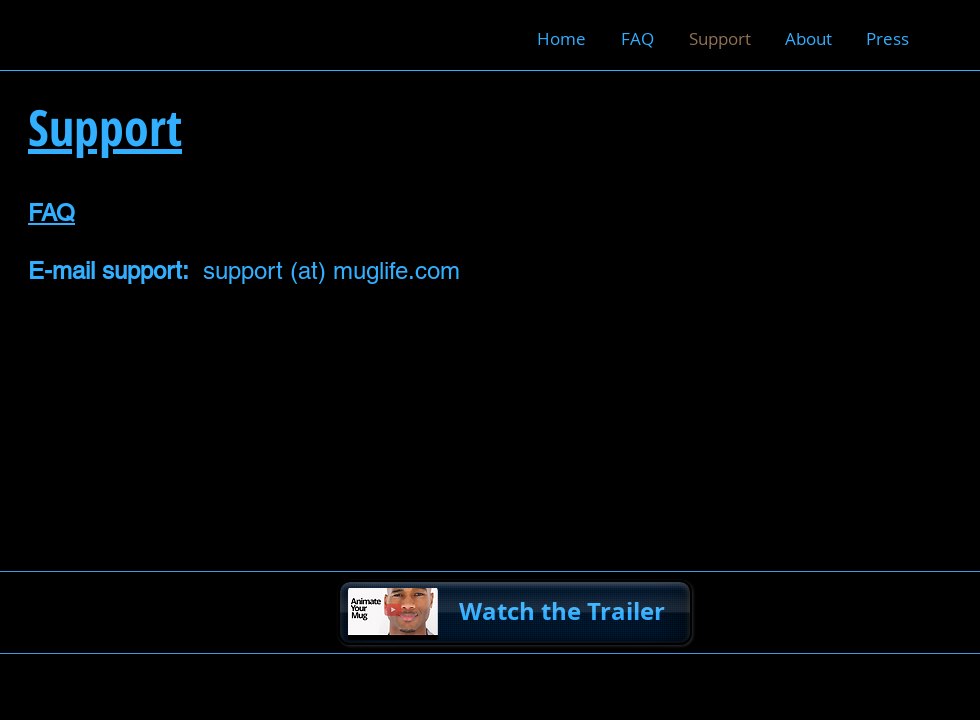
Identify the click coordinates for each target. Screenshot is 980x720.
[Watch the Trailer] (515, 612)
